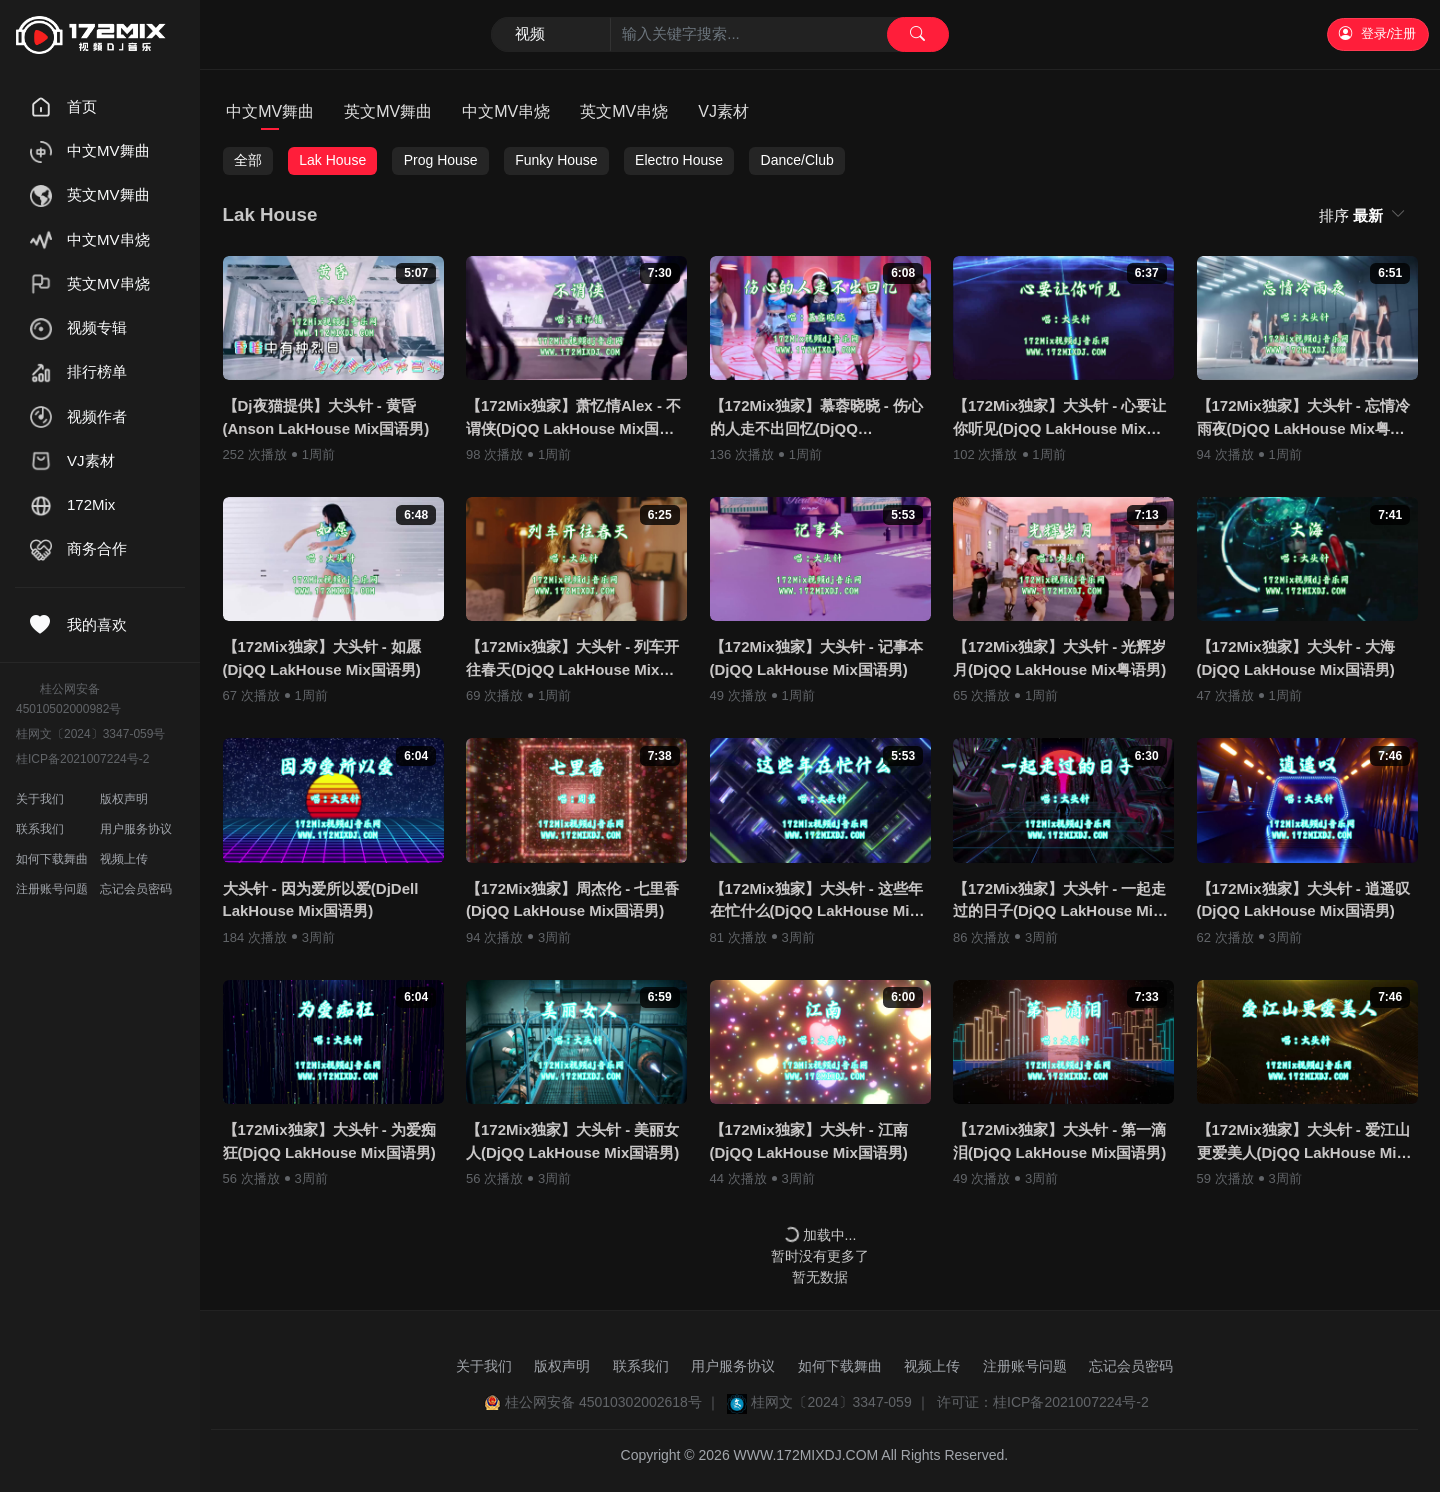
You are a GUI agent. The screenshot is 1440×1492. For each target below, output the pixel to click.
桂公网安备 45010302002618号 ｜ (612, 1402)
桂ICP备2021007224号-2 (82, 759)
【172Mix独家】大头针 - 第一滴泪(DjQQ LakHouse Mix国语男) (1059, 1141)
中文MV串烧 (506, 111)
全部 (248, 160)
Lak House (332, 160)
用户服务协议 (136, 829)
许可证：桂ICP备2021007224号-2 (1043, 1402)
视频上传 (124, 859)
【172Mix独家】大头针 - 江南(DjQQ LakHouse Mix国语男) (809, 1141)
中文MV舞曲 (270, 111)
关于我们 (40, 799)
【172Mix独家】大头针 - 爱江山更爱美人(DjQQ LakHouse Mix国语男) (1303, 1142)
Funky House (556, 160)
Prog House (441, 160)
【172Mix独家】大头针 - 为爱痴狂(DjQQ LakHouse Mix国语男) (329, 1141)
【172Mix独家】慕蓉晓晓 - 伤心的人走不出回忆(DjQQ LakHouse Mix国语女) (816, 418)
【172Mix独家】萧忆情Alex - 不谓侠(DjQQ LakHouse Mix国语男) (573, 418)
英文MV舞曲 (388, 111)
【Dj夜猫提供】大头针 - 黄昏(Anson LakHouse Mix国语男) (326, 417)
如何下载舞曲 (52, 859)
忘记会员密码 (136, 889)
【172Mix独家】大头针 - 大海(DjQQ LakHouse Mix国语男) (1296, 658)
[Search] (720, 35)
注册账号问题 (52, 889)
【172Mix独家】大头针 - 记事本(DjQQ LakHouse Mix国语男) (816, 658)
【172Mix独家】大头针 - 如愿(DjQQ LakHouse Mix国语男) (322, 658)
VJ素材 (723, 111)
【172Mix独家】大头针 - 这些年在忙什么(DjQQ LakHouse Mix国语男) (816, 901)
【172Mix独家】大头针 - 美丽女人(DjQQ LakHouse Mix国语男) (572, 1141)
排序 (1353, 215)
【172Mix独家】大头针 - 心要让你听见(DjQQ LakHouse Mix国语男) (1059, 418)
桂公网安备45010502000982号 (68, 699)
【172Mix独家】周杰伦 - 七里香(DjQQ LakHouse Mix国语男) (572, 900)
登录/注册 (1377, 33)
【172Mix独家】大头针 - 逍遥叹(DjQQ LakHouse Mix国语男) (1303, 900)
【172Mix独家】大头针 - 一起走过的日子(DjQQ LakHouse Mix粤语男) (1059, 901)
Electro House (679, 160)
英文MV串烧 (624, 111)
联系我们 (40, 829)
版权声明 (124, 799)
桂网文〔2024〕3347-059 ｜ (840, 1402)
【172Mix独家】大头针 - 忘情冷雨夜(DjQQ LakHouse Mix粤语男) (1303, 418)
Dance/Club (797, 160)
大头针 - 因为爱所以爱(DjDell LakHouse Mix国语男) (321, 900)
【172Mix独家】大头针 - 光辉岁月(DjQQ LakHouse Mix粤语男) (1059, 658)
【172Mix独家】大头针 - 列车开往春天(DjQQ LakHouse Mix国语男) (572, 659)
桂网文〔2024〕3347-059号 (90, 734)
